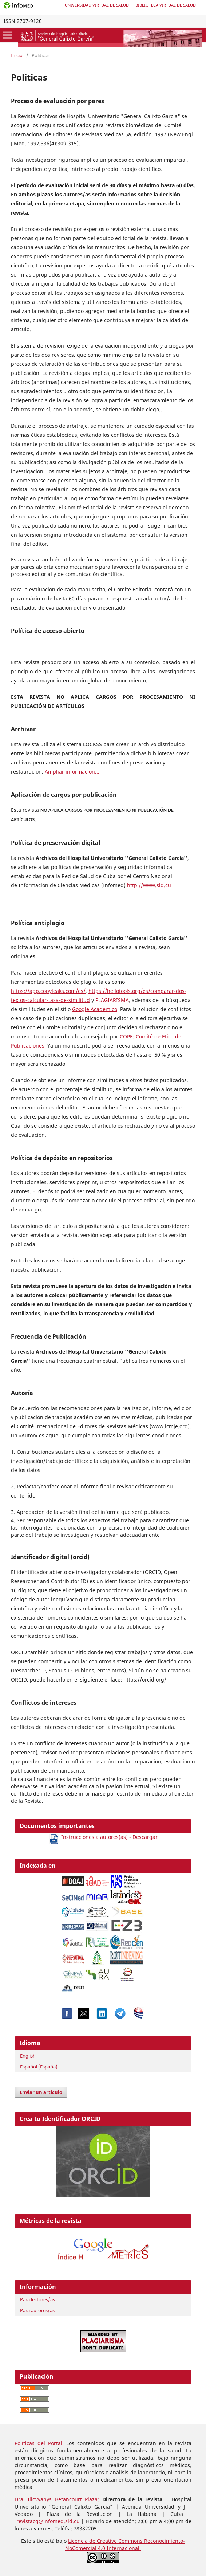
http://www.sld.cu (149, 885)
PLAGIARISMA (112, 1000)
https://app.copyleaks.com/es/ (48, 990)
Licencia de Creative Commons (106, 2540)
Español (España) (39, 2066)
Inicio (17, 55)
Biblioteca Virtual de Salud (165, 5)
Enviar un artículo (41, 2092)
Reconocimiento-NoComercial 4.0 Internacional (125, 2544)
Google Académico (94, 1009)
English (28, 2055)
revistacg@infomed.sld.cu (48, 2521)
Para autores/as (37, 2310)
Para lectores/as (37, 2299)
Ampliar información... (72, 771)
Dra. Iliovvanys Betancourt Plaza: (58, 2499)
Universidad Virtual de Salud (97, 5)
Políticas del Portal (38, 2443)
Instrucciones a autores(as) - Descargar (103, 1836)
